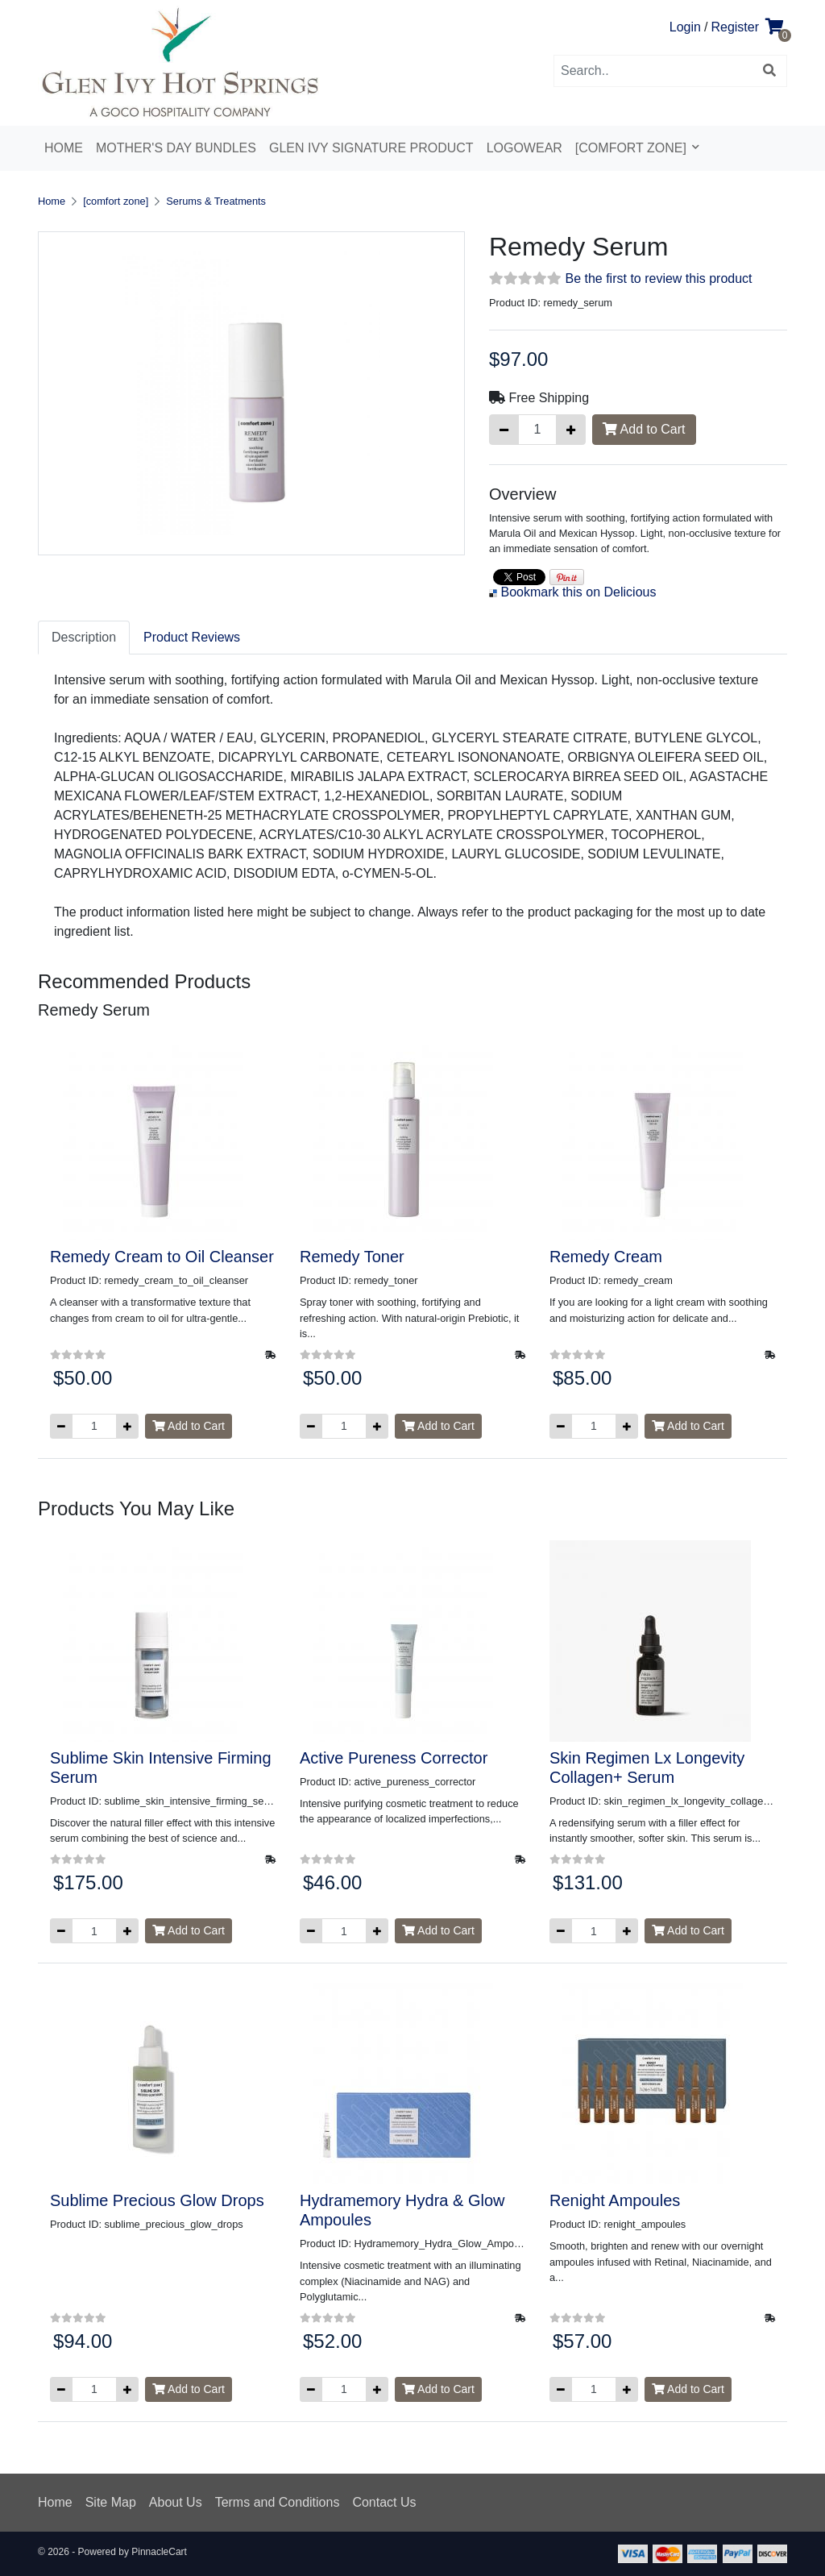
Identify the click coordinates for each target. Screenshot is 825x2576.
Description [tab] (84, 637)
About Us (175, 2502)
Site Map (110, 2502)
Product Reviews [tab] (191, 637)
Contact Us (384, 2502)
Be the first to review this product (658, 278)
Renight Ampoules (614, 2200)
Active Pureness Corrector (393, 1758)
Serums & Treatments (216, 201)
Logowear (524, 148)
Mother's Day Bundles (176, 148)
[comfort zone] (632, 148)
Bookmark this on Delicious (578, 592)
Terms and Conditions (277, 2502)
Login (685, 27)
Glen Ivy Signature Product (371, 148)
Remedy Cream (605, 1256)
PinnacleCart (159, 2551)
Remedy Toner (352, 1256)
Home (63, 148)
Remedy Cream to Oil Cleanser (162, 1256)
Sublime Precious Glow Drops (157, 2200)
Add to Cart (644, 429)
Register (735, 27)
